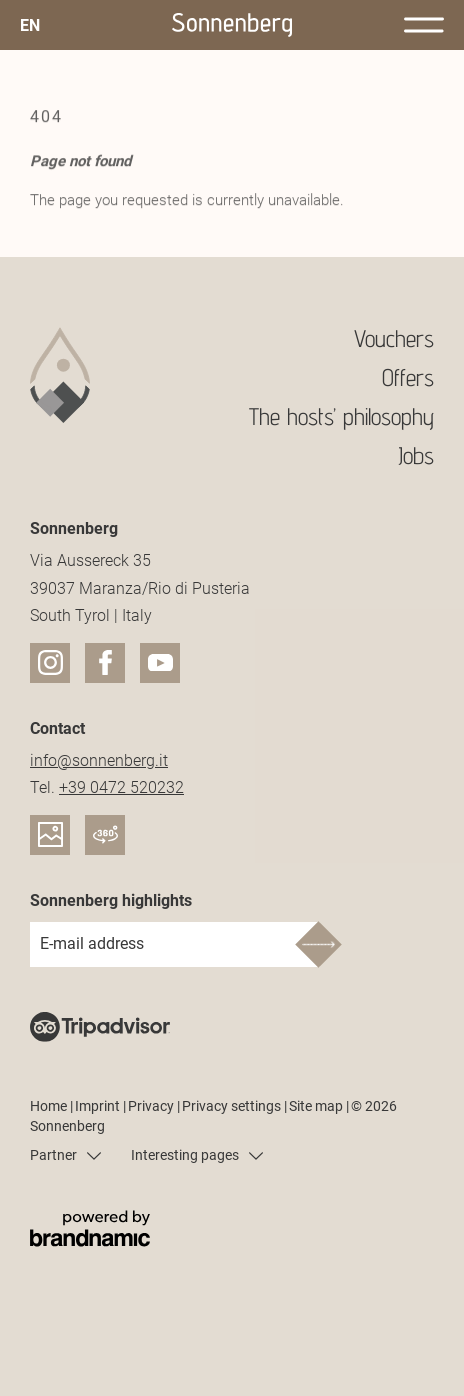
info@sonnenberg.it (99, 760)
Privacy (152, 1106)
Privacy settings (233, 1106)
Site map (317, 1106)
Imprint (99, 1106)
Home (50, 1106)
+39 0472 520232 (121, 787)
